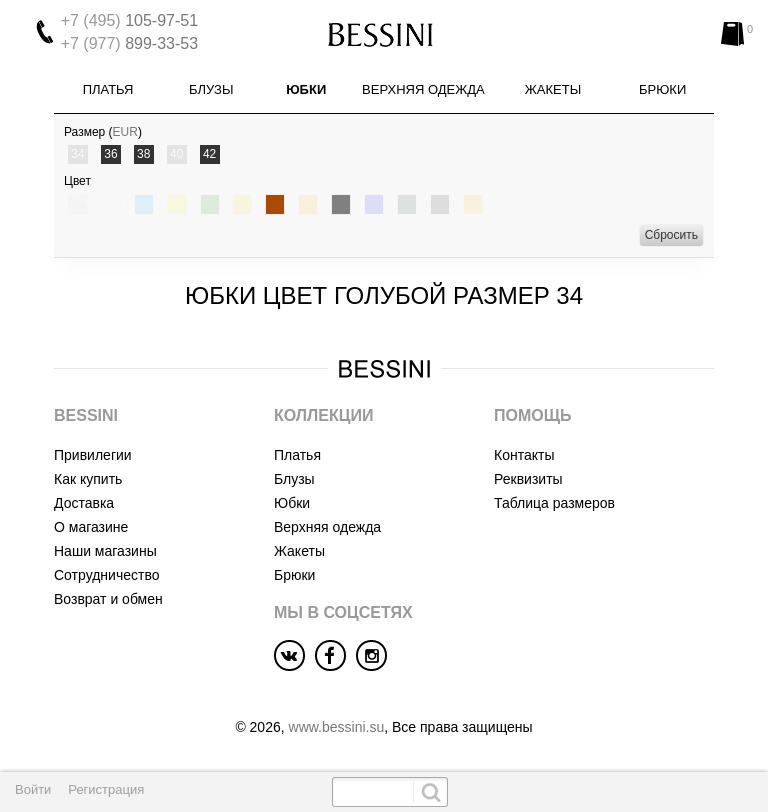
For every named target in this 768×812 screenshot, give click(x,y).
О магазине (91, 527)
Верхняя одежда (423, 89)
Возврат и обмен (108, 599)
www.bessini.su (337, 727)
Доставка (84, 503)
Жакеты (553, 89)
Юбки (306, 89)
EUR (125, 132)
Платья (108, 89)
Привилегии (93, 455)
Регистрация (106, 789)
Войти (33, 789)
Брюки (662, 89)
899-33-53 (129, 43)
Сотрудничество (106, 575)
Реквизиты (528, 479)
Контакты (524, 455)
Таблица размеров (554, 503)
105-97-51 (129, 20)
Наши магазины (105, 551)
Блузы (211, 89)
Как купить (88, 479)
